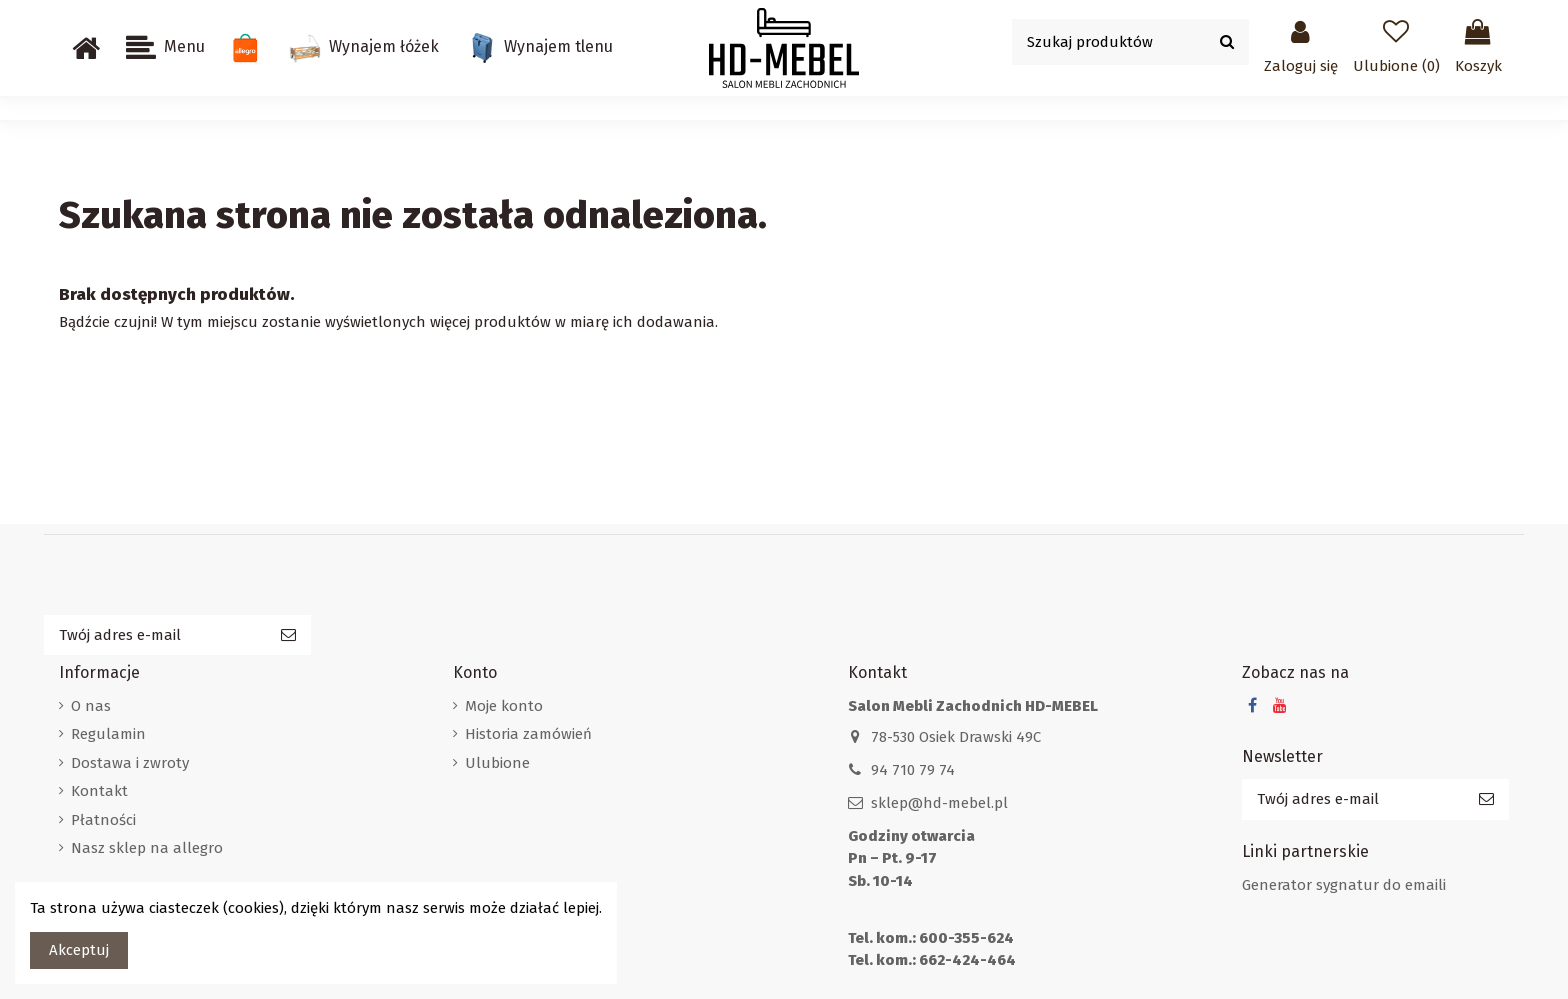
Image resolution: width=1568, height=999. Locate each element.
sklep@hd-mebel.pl (939, 803)
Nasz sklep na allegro (147, 848)
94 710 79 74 (913, 770)
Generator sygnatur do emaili (1344, 885)
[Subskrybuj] (288, 635)
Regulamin (108, 734)
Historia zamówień (528, 734)
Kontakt (99, 791)
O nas (91, 706)
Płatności (103, 820)
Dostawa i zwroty (130, 763)
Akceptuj (79, 950)
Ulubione (497, 763)
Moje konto (504, 706)
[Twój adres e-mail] (155, 635)
